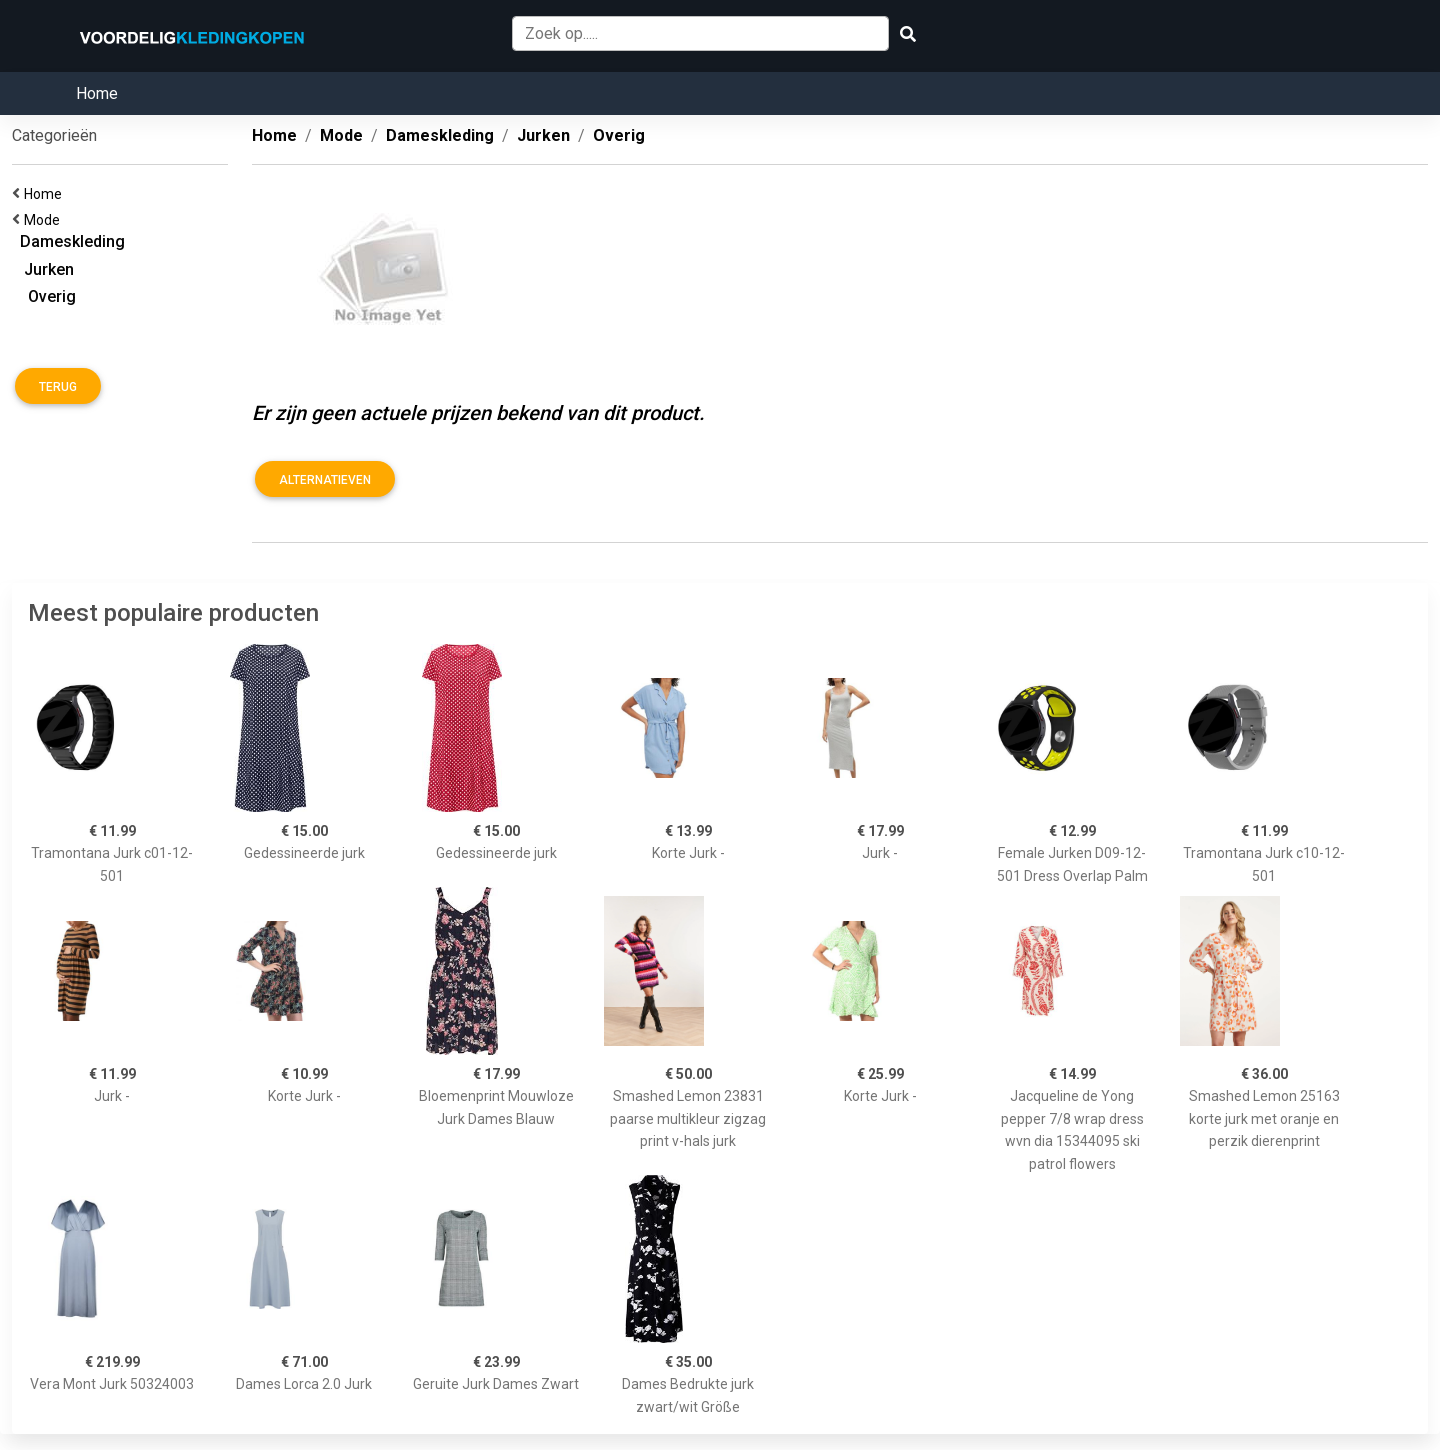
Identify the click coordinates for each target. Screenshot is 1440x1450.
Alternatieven (325, 480)
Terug (58, 387)
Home (97, 93)
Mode (45, 220)
